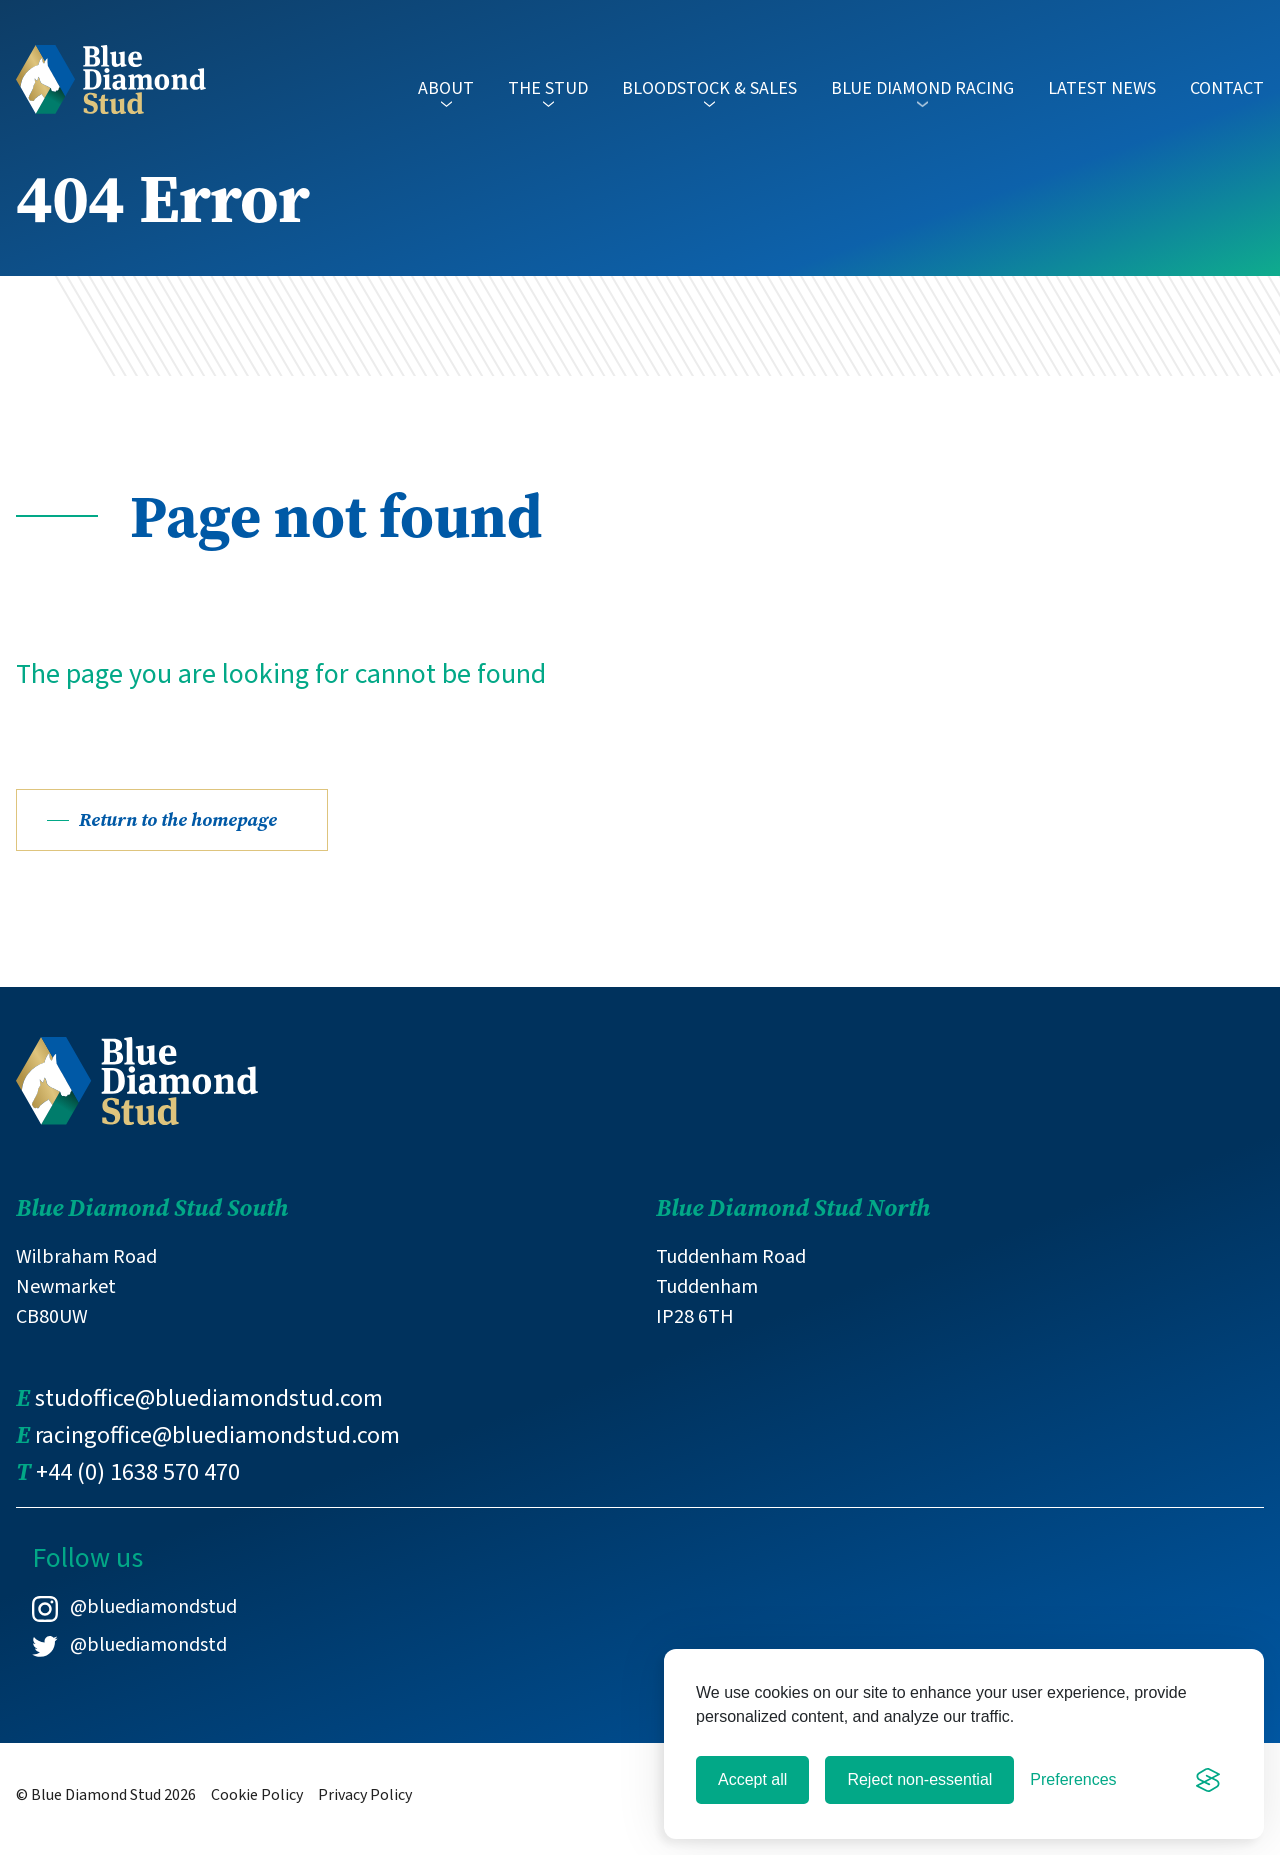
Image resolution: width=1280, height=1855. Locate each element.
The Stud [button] (548, 96)
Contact (1227, 88)
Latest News (1102, 88)
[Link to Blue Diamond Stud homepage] (111, 77)
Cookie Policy (257, 1813)
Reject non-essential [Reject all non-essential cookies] (919, 1779)
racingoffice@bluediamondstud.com (217, 1453)
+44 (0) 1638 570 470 (138, 1490)
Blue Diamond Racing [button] (922, 96)
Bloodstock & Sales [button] (709, 96)
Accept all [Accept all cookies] (752, 1779)
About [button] (446, 96)
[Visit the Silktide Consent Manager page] (1208, 1780)
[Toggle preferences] (1073, 1780)
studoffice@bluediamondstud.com (209, 1416)
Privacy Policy (365, 1813)
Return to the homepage (184, 837)
